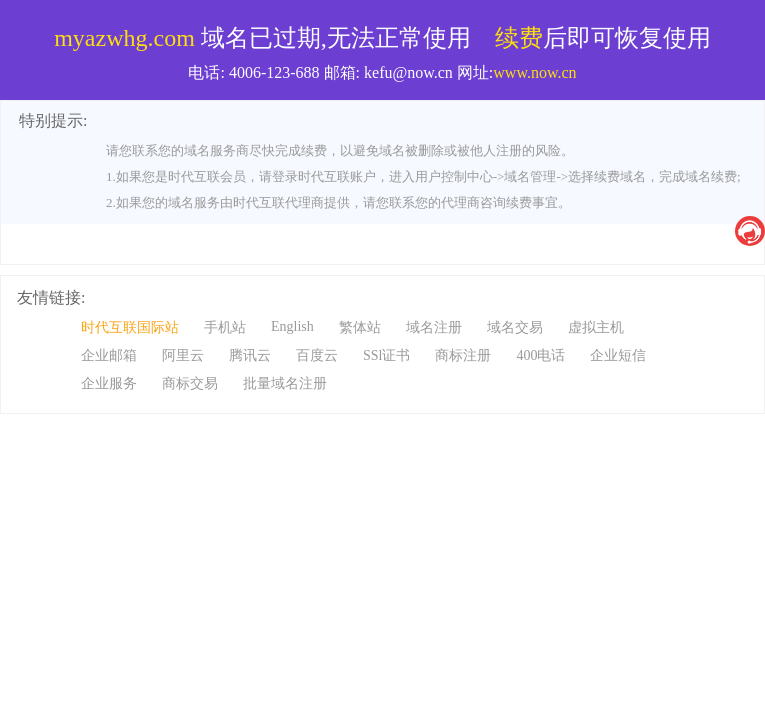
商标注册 (463, 355)
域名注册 (434, 327)
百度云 (317, 355)
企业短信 (618, 355)
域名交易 (515, 327)
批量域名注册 (285, 383)
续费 (519, 38)
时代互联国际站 (130, 327)
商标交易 (190, 383)
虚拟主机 (596, 327)
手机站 (225, 327)
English (292, 326)
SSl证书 (386, 355)
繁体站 (360, 327)
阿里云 (183, 355)
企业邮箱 (109, 355)
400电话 (540, 355)
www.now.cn (534, 72)
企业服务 (109, 383)
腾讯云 (250, 355)
